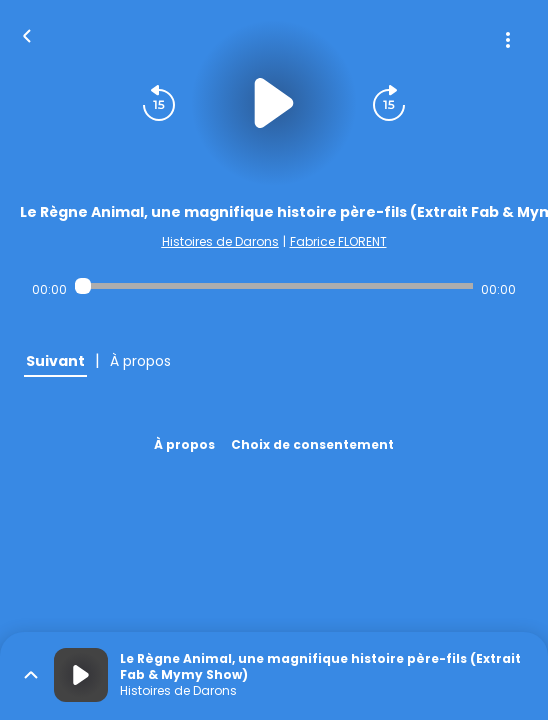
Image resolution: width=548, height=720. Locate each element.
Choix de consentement (312, 444)
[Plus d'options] (508, 40)
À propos (184, 444)
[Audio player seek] (274, 286)
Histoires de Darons (220, 241)
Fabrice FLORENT (338, 241)
